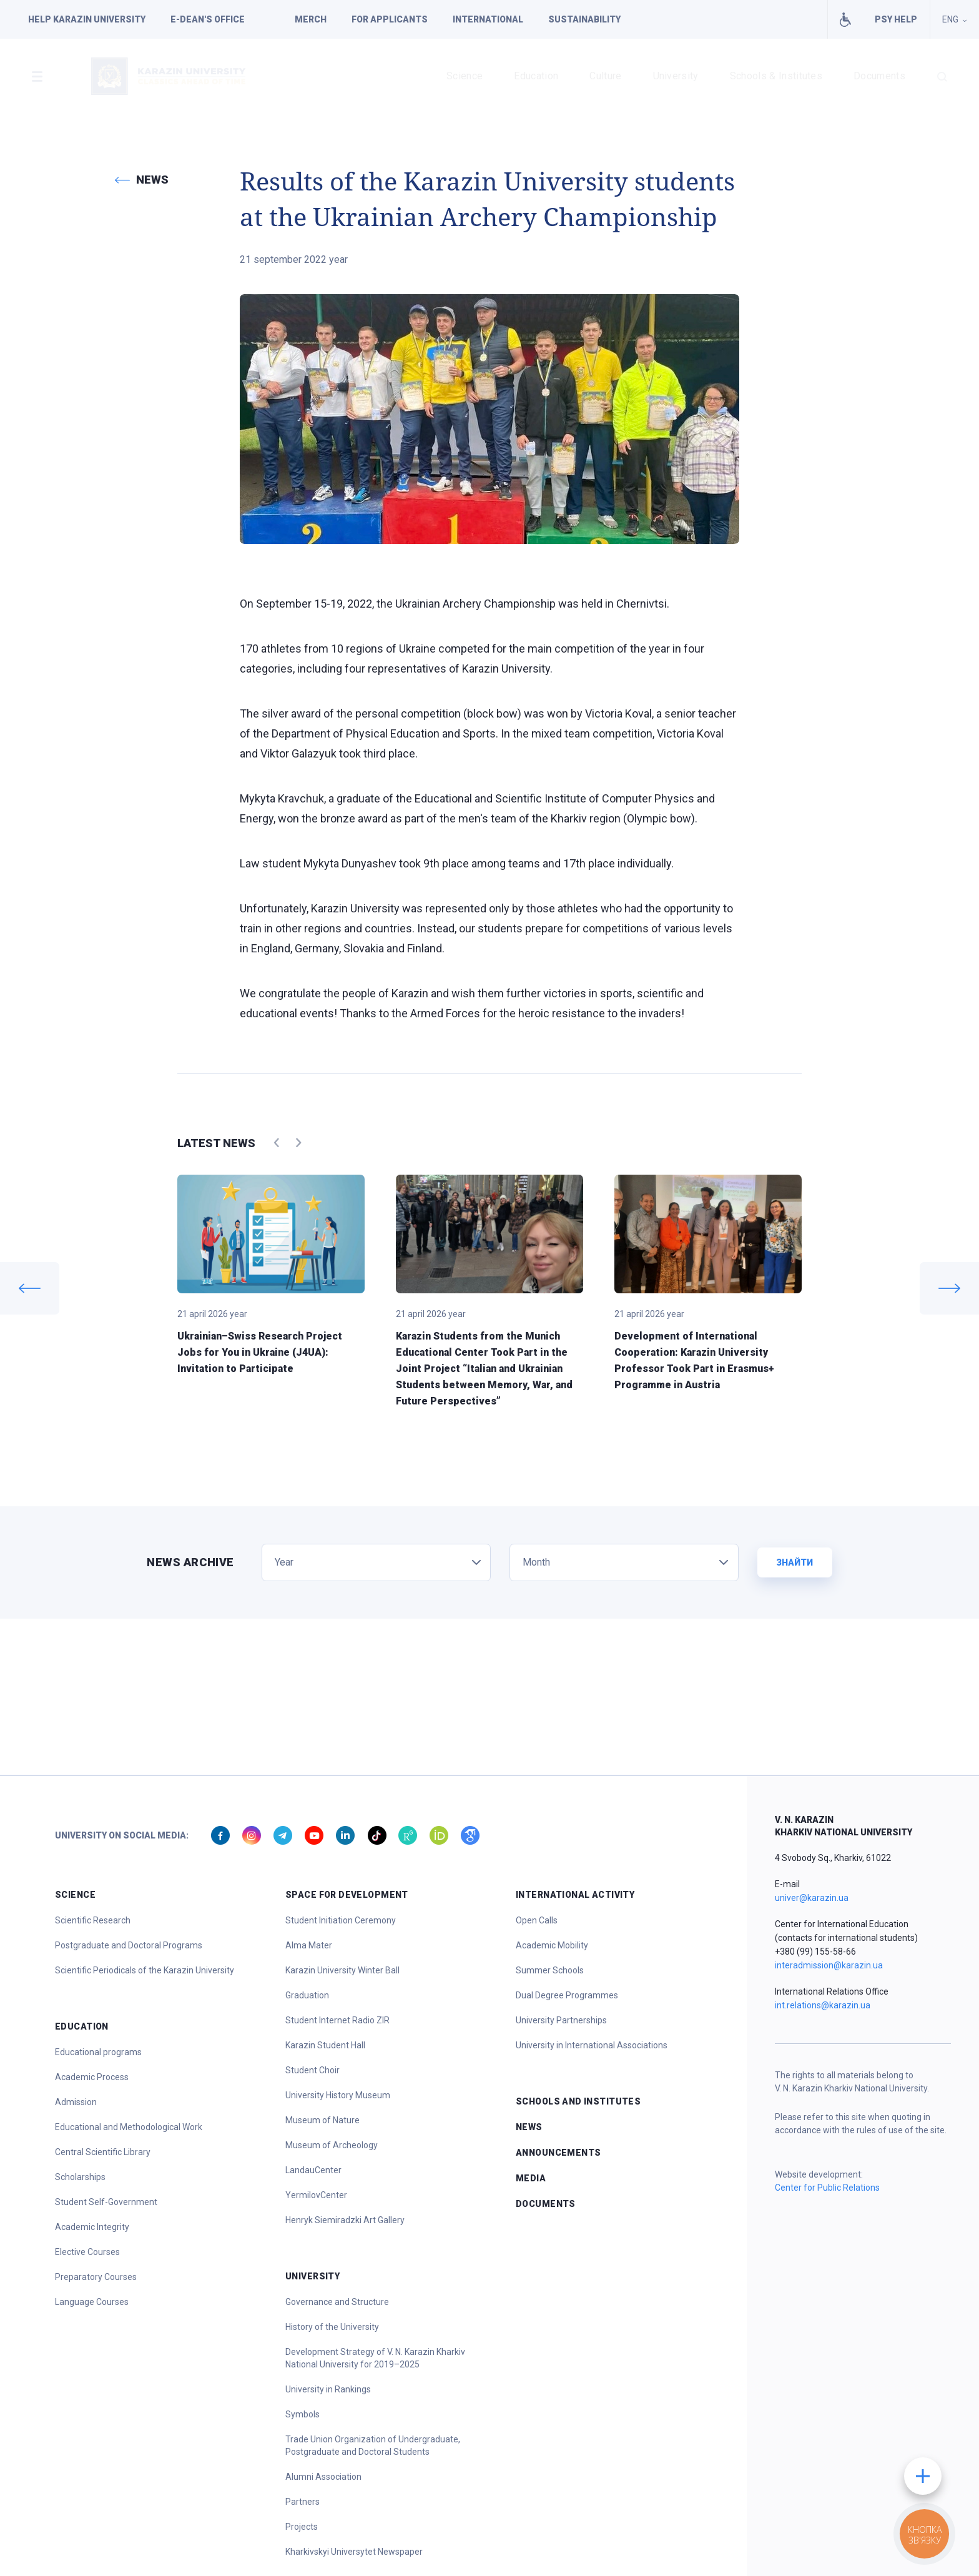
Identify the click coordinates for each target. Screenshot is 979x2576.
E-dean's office (207, 19)
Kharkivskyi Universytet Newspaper (354, 2552)
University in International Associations (591, 2045)
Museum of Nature (322, 2120)
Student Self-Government (106, 2202)
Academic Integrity (92, 2227)
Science (464, 76)
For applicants (390, 19)
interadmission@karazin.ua (829, 1965)
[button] (36, 76)
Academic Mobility (552, 1945)
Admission (76, 2102)
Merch (311, 19)
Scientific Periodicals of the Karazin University (144, 1970)
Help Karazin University (86, 19)
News (529, 2127)
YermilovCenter (316, 2195)
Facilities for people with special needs (845, 19)
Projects (301, 2527)
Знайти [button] (794, 1562)
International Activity (575, 1895)
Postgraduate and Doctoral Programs (128, 1945)
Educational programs (98, 2052)
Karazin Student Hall (325, 2045)
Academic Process (92, 2077)
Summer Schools (550, 1970)
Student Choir (312, 2070)
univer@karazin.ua (812, 1898)
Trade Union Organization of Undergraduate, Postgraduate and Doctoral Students (372, 2445)
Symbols (302, 2414)
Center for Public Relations (827, 2188)
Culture (605, 76)
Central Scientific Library (102, 2152)
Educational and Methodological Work (128, 2127)
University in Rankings (328, 2389)
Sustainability (584, 19)
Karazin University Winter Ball (342, 1970)
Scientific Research (92, 1920)
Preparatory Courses (96, 2277)
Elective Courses (87, 2252)
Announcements (558, 2153)
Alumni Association (323, 2477)
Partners (302, 2502)
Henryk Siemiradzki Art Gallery (345, 2220)
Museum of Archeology (331, 2145)
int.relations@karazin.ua (822, 2005)
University (676, 76)
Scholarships (80, 2177)
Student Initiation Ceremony (340, 1920)
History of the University (332, 2327)
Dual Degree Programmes (567, 1995)
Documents (879, 76)
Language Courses (92, 2302)
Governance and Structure (337, 2302)
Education (536, 76)
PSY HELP (896, 19)
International (488, 19)
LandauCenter (313, 2170)
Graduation (307, 1995)
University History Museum (337, 2095)
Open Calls (537, 1920)
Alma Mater (308, 1945)
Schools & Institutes (776, 76)
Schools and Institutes (578, 2101)
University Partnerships (561, 2020)
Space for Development (346, 1895)
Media (531, 2178)
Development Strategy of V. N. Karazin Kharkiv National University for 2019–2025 (375, 2358)
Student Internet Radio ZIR (337, 2020)
